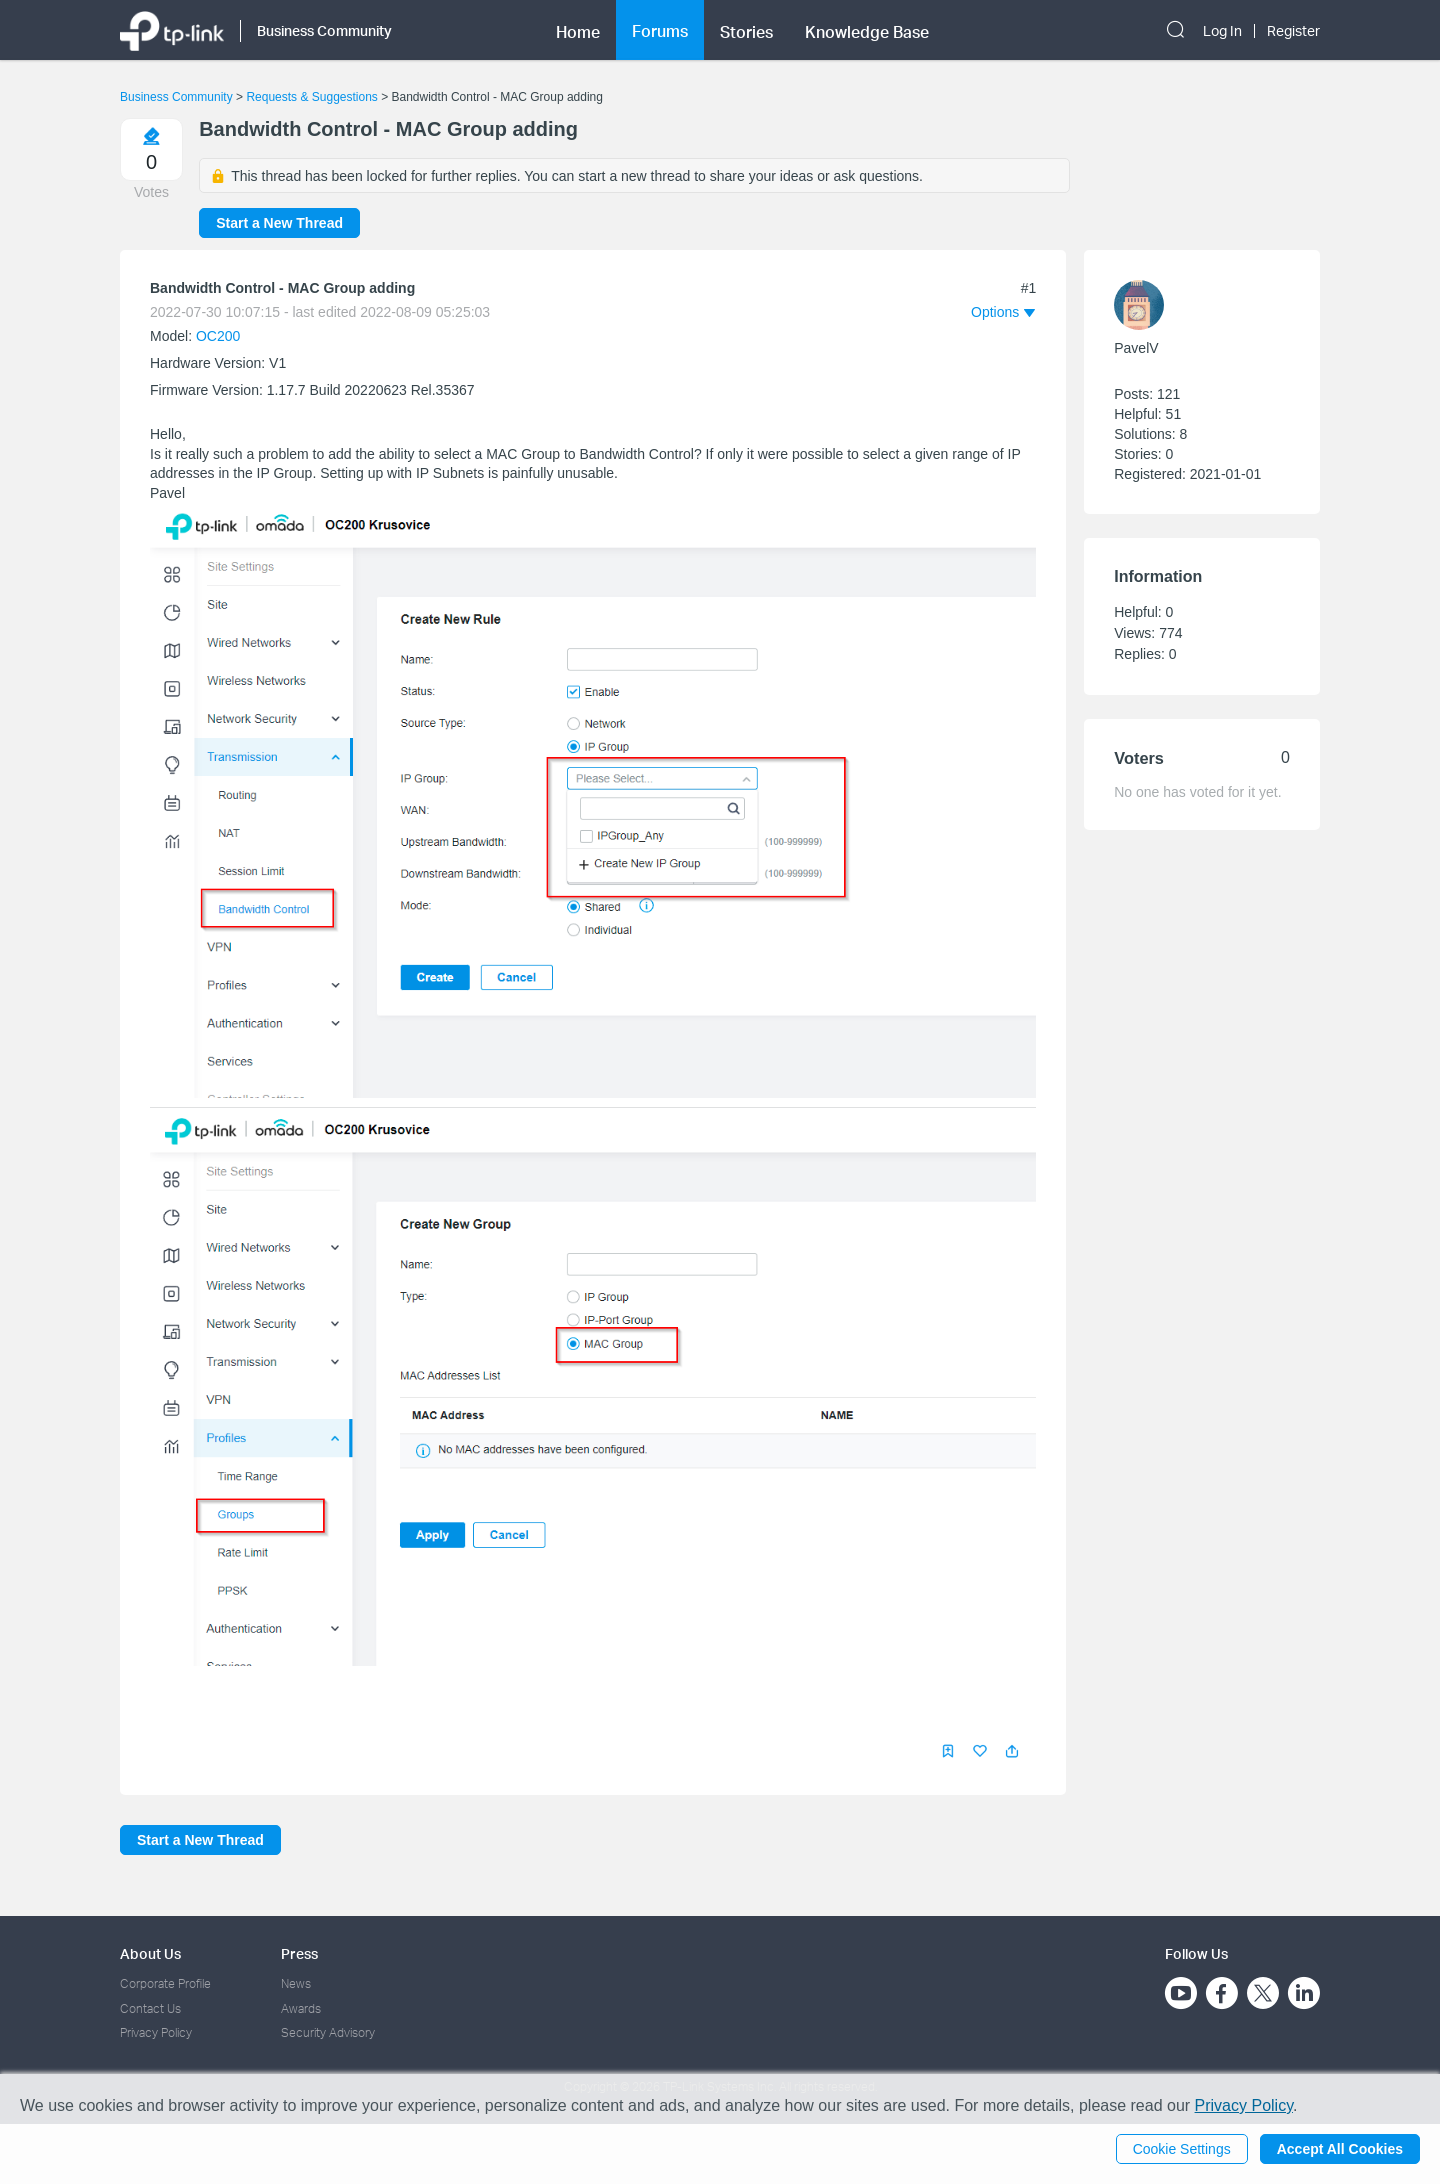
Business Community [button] (324, 30)
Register (1293, 31)
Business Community (176, 97)
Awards (301, 2008)
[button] (1012, 1751)
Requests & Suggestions (311, 97)
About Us (150, 1953)
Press (299, 1953)
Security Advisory (328, 2032)
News (296, 1983)
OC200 (218, 336)
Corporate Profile (165, 1983)
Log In (1222, 31)
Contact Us (150, 2008)
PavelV (1136, 348)
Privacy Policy (156, 2032)
